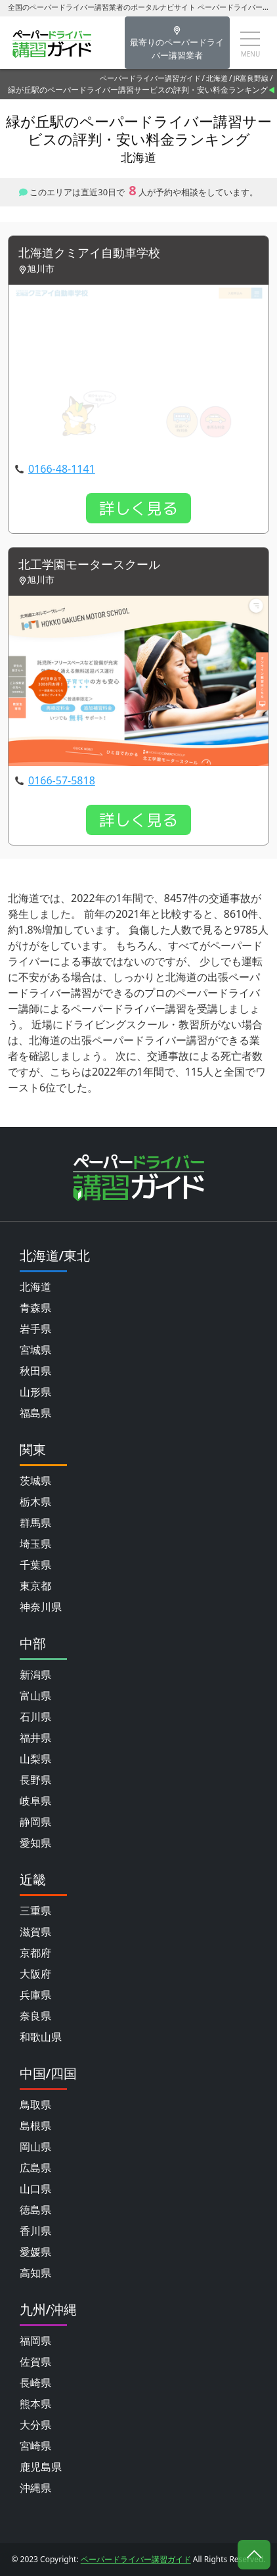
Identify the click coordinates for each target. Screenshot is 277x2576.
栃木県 (35, 1501)
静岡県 (35, 1822)
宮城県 (35, 1350)
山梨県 (35, 1759)
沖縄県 (35, 2488)
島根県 (35, 2125)
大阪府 (35, 1974)
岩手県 (35, 1329)
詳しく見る (138, 508)
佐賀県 (35, 2361)
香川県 (35, 2231)
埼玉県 (35, 1544)
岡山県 (35, 2146)
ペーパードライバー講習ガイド (150, 78)
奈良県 (35, 2016)
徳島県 (35, 2210)
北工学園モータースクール (89, 565)
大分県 (35, 2425)
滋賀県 (35, 1931)
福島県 (35, 1413)
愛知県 (35, 1843)
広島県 (35, 2167)
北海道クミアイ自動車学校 (89, 253)
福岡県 (35, 2340)
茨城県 (35, 1480)
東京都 (35, 1586)
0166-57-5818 (61, 780)
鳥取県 (35, 2104)
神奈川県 (41, 1607)
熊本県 (35, 2404)
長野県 (35, 1780)
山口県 (35, 2189)
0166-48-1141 (61, 469)
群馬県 (35, 1522)
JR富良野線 (250, 78)
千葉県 (35, 1565)
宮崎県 (35, 2446)
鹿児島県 (41, 2467)
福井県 (35, 1737)
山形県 (35, 1392)
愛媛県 (35, 2252)
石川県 (35, 1716)
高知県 (35, 2273)
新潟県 (35, 1674)
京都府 (35, 1952)
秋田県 (35, 1371)
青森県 (35, 1307)
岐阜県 (35, 1801)
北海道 (217, 78)
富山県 (35, 1695)
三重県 (35, 1910)
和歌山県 (41, 2037)
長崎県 (35, 2382)
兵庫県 (35, 1995)
